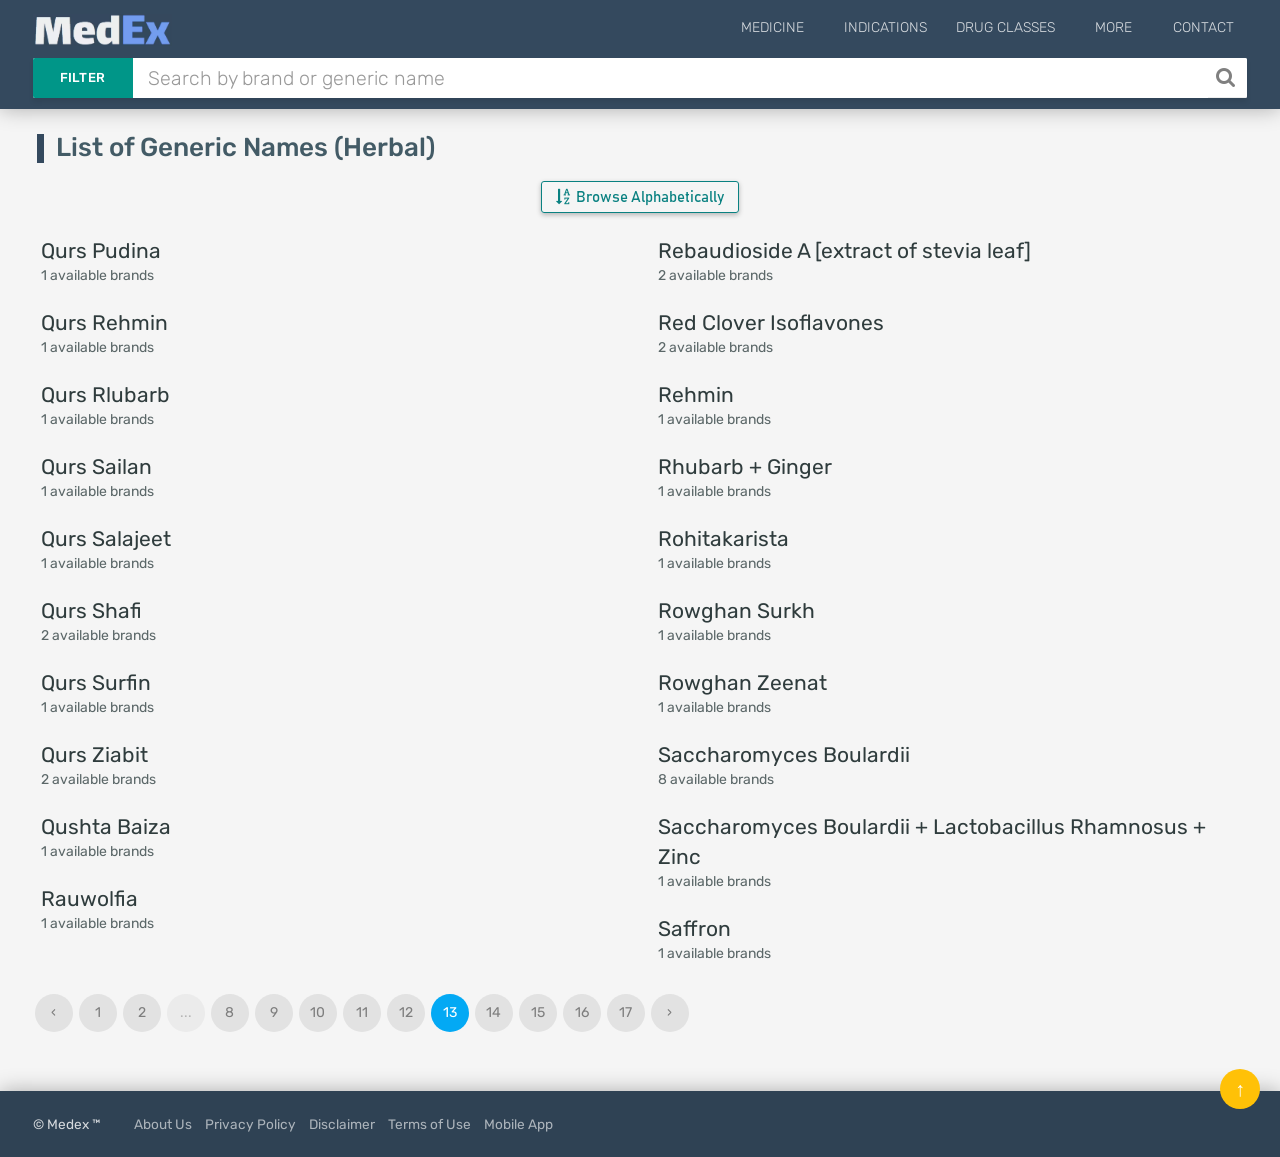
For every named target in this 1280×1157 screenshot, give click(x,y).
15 (538, 1012)
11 (362, 1012)
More (1125, 27)
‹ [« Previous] (53, 1012)
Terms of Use (429, 1124)
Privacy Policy (250, 1124)
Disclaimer (342, 1124)
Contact (1203, 27)
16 (582, 1012)
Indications (908, 27)
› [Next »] (669, 1012)
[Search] (1227, 78)
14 (493, 1012)
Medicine (806, 27)
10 (317, 1012)
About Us (163, 1124)
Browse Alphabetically (640, 197)
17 (625, 1012)
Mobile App (518, 1124)
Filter (83, 77)
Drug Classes (1028, 27)
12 (406, 1012)
